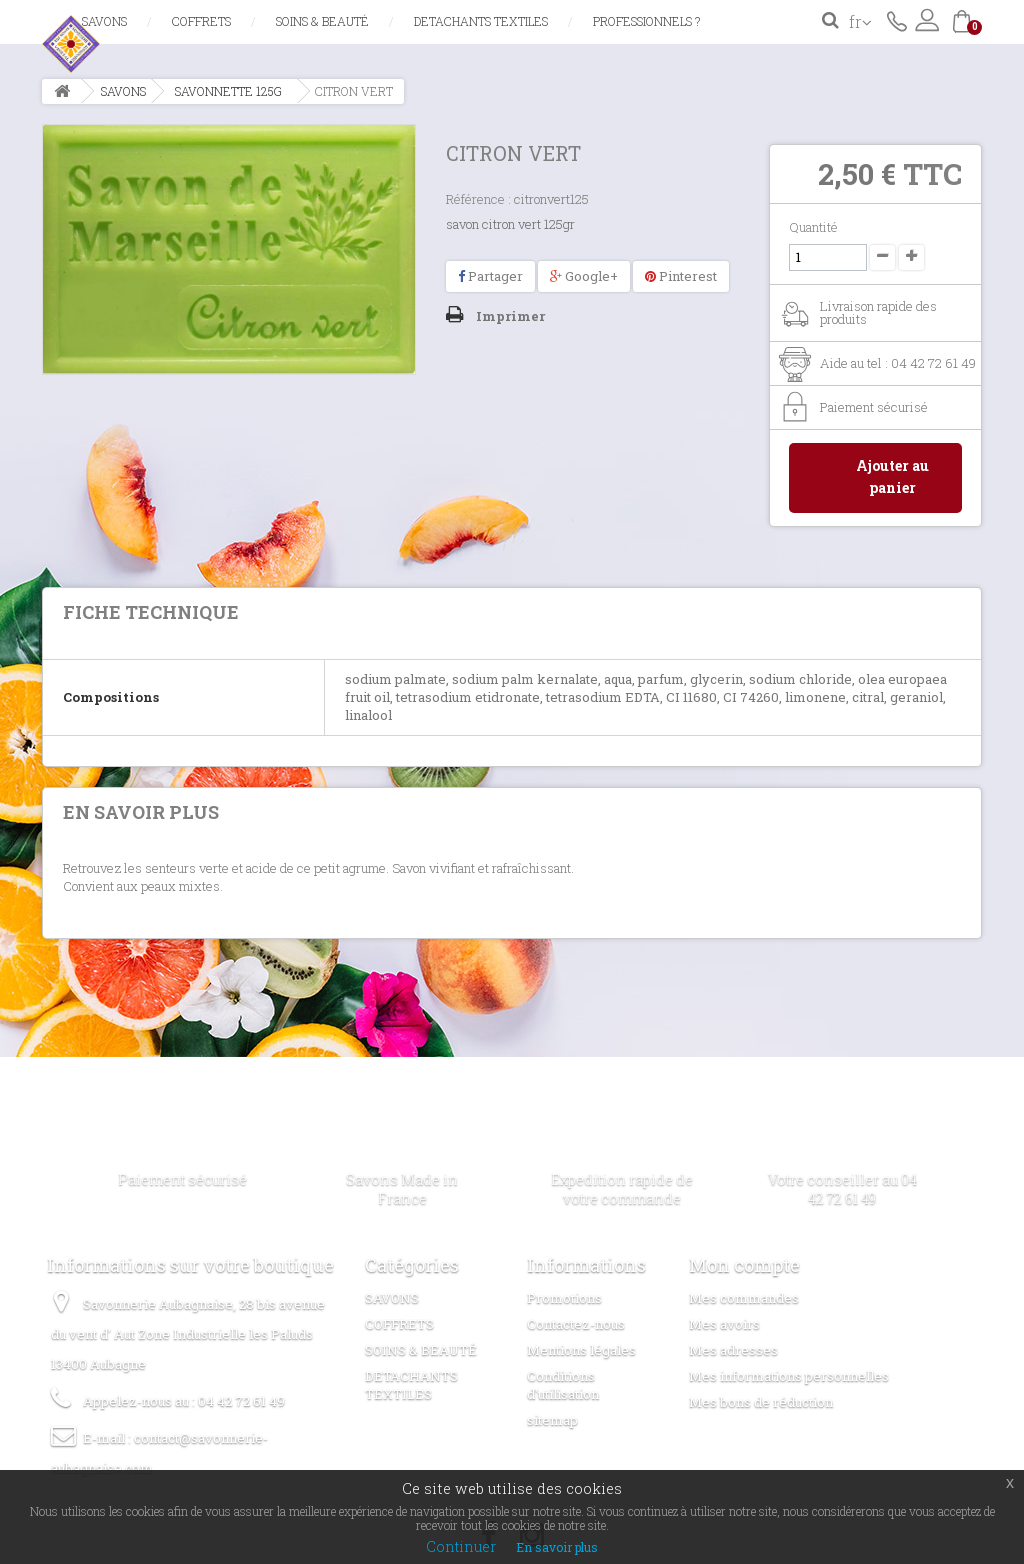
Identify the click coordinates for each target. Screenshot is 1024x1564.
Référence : (478, 199)
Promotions (564, 1298)
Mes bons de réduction (761, 1402)
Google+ (584, 276)
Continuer (461, 1546)
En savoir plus (557, 1547)
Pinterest (681, 276)
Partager (490, 276)
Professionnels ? (646, 21)
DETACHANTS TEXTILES (481, 21)
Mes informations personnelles (789, 1376)
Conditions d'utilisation (563, 1385)
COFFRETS (201, 21)
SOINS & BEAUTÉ (322, 21)
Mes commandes (744, 1298)
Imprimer (510, 316)
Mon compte (744, 1265)
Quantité (813, 227)
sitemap (552, 1420)
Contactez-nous (897, 20)
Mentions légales (581, 1350)
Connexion (927, 20)
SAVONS (104, 21)
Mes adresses (733, 1350)
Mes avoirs (724, 1324)
